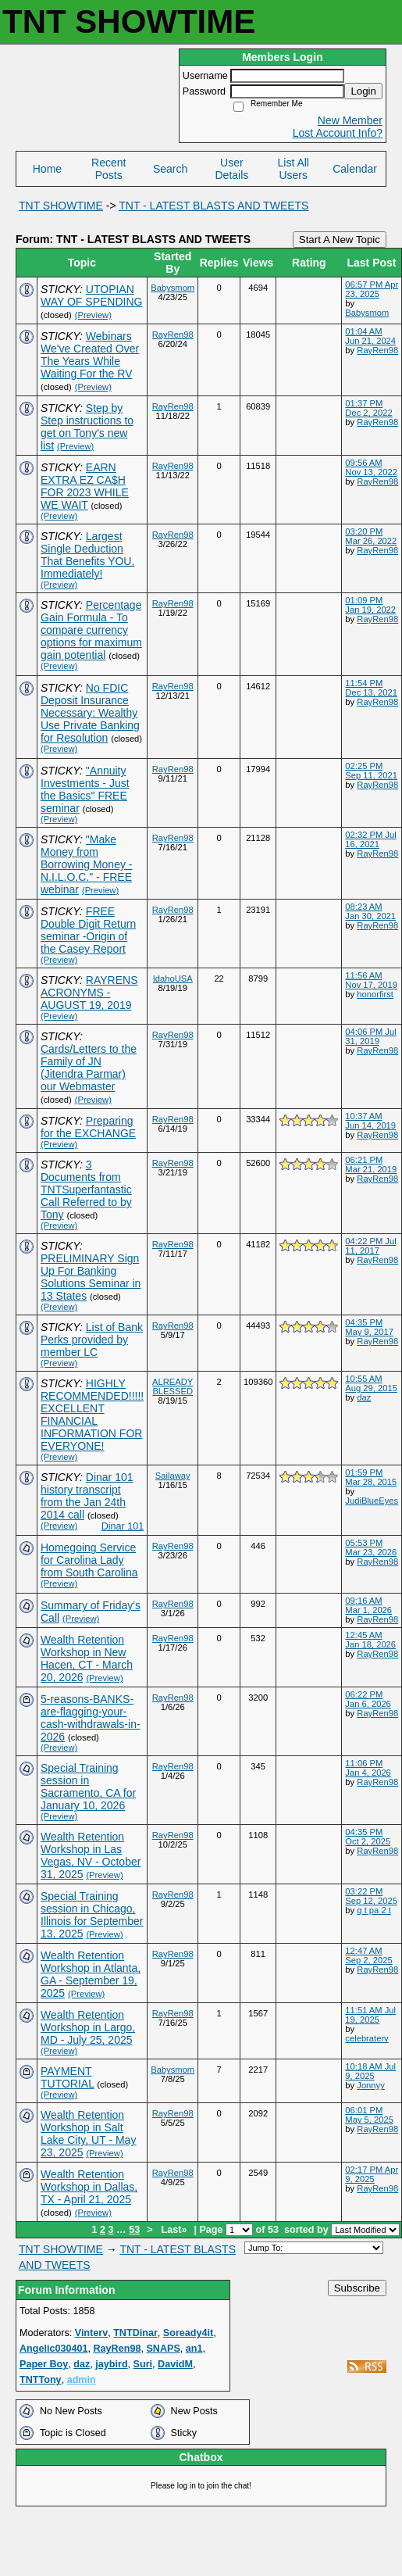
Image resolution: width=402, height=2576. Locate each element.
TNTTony (41, 2379)
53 (134, 2229)
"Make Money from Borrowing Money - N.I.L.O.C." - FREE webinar (87, 864)
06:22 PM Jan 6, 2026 (367, 1699)
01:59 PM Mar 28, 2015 (371, 1477)
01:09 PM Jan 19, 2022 (370, 605)
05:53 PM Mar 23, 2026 (371, 1547)
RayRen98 (173, 334)
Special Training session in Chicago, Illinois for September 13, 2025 (92, 1915)
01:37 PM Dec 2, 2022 (368, 408)
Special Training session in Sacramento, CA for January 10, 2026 (88, 1787)
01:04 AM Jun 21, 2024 (370, 336)
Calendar (355, 169)
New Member (350, 120)
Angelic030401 (54, 2348)
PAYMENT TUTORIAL (67, 2077)
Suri (143, 2364)
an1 (194, 2348)
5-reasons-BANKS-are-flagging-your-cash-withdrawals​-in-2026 (91, 1718)
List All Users (292, 168)
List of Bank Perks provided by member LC (92, 1339)
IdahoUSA (173, 978)
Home (47, 169)
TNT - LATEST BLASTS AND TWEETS (213, 205)
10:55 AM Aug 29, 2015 (371, 1383)
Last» (176, 2229)
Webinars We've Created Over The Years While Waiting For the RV (90, 355)
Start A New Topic (339, 239)
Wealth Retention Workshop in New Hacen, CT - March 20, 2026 (87, 1658)
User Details (232, 168)
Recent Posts (108, 168)
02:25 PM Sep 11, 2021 (371, 770)
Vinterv (91, 2332)
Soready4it (188, 2332)
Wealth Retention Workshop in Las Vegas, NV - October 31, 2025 (91, 1855)
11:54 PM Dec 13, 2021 (371, 687)
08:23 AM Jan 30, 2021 (370, 911)
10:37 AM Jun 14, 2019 (370, 1120)
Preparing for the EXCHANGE (88, 1127)
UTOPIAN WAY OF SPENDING (91, 295)
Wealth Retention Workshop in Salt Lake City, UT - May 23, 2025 (88, 2134)
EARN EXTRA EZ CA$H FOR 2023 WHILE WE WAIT (85, 486)
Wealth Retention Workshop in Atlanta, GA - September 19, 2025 (91, 1974)
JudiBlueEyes (371, 1500)
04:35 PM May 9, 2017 (369, 1327)
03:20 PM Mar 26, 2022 (371, 536)
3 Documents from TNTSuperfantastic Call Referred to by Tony (86, 1189)
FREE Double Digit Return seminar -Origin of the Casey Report (88, 930)
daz (364, 1397)
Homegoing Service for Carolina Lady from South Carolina (89, 1560)
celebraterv (366, 2038)
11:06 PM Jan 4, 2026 (367, 1767)
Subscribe (357, 2288)
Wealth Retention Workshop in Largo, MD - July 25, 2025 (88, 2027)
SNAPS (163, 2348)
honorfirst (375, 994)
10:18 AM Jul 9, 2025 (370, 2071)
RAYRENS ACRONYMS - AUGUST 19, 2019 (89, 992)
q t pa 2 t (374, 1910)
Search (170, 169)
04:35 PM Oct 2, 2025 (367, 1836)
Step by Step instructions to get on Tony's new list (87, 427)
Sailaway (172, 1475)
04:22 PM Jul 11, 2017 (370, 1245)
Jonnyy (370, 2085)
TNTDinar (135, 2332)
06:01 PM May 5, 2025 (369, 2115)
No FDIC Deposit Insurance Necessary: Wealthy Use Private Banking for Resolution (90, 713)
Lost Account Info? (337, 133)
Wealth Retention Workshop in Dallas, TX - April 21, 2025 (89, 2187)
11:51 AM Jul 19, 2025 (370, 2014)
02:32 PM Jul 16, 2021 (370, 839)
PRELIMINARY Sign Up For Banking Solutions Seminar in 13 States (91, 1277)
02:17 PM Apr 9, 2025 (371, 2174)
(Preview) (93, 315)
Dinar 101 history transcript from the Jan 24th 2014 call (87, 1496)
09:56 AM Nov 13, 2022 (371, 467)
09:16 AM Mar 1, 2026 (368, 1605)
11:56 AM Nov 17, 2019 (371, 980)
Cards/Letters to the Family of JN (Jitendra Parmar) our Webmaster (89, 1068)
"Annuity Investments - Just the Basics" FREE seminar (85, 789)
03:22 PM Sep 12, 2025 (371, 1896)
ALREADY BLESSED (172, 1386)
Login (363, 91)
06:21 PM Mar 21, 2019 (371, 1164)
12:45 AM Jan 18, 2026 (370, 1639)
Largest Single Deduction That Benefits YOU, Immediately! (87, 555)
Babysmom (172, 287)
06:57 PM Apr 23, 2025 (371, 289)
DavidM (175, 2364)
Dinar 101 (122, 1526)
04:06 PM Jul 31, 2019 (370, 1036)
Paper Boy (44, 2364)
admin (81, 2379)
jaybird (111, 2364)
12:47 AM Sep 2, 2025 (368, 1955)
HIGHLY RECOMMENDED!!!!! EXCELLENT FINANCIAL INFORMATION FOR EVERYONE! (92, 1414)
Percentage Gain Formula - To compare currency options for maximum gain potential (91, 630)
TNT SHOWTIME (61, 205)
